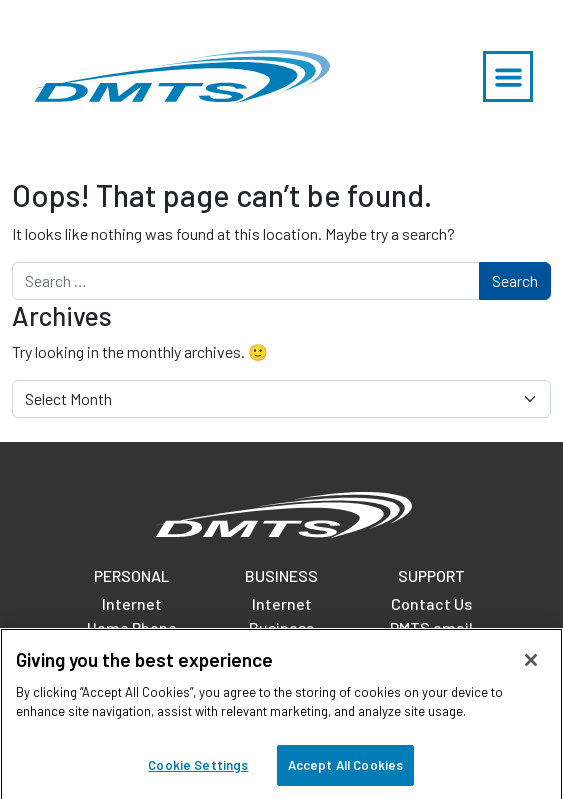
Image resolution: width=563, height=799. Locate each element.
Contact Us (431, 603)
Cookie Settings (198, 772)
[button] (508, 76)
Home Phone (132, 627)
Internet (132, 603)
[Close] (531, 667)
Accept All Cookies (345, 772)
